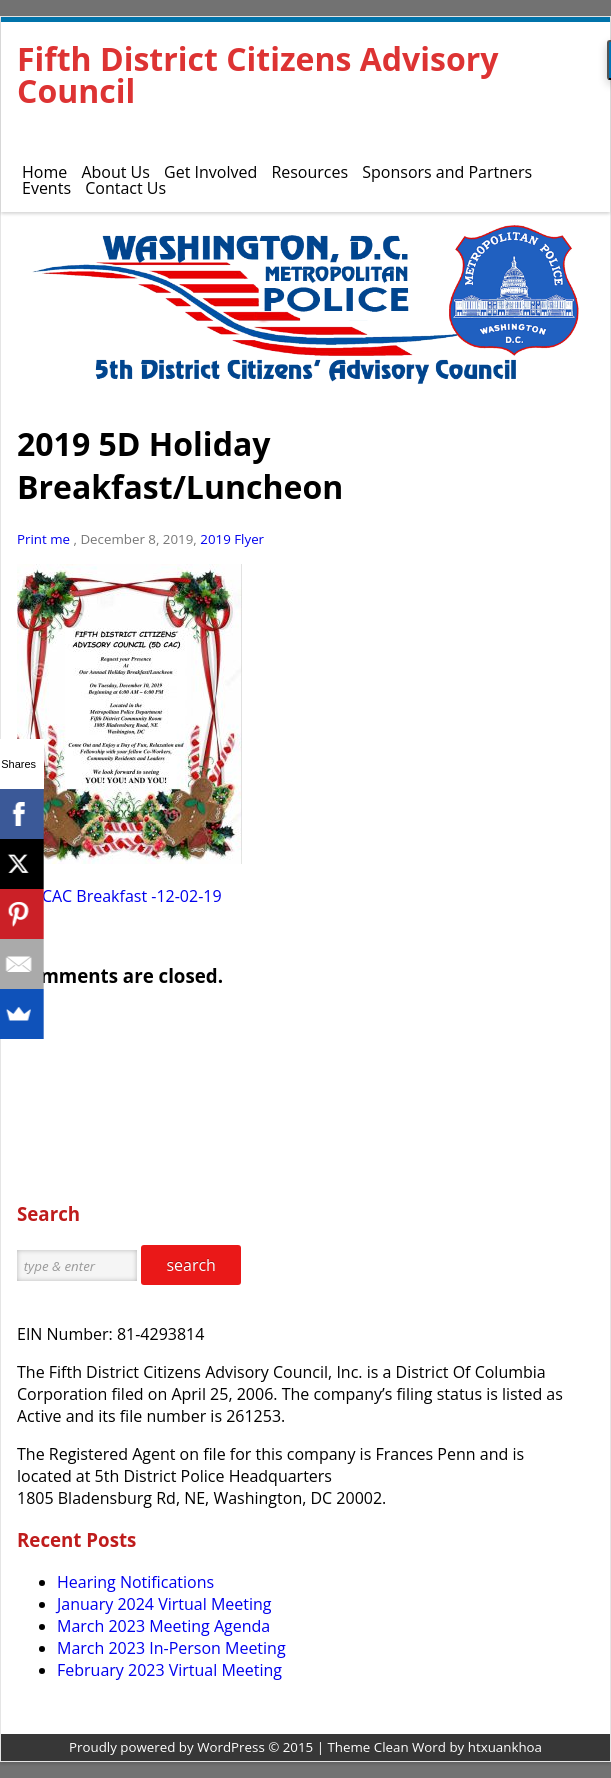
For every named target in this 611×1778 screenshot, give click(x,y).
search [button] (191, 1265)
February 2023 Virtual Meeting (169, 1670)
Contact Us (125, 188)
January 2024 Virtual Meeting (164, 1604)
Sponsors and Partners (447, 172)
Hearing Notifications (135, 1582)
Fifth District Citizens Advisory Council (257, 74)
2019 (215, 539)
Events (46, 188)
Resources (309, 172)
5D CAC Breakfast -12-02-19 (119, 896)
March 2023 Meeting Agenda (163, 1626)
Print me (45, 539)
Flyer (249, 539)
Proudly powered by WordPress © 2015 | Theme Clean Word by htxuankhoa (305, 1747)
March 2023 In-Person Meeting (171, 1648)
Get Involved (210, 172)
